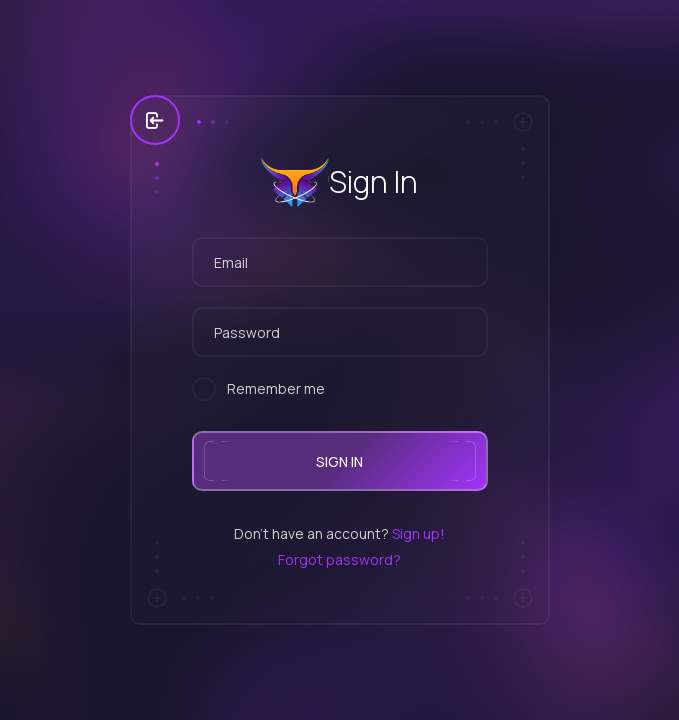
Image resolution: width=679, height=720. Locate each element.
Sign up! (418, 533)
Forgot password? (339, 559)
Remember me (276, 388)
